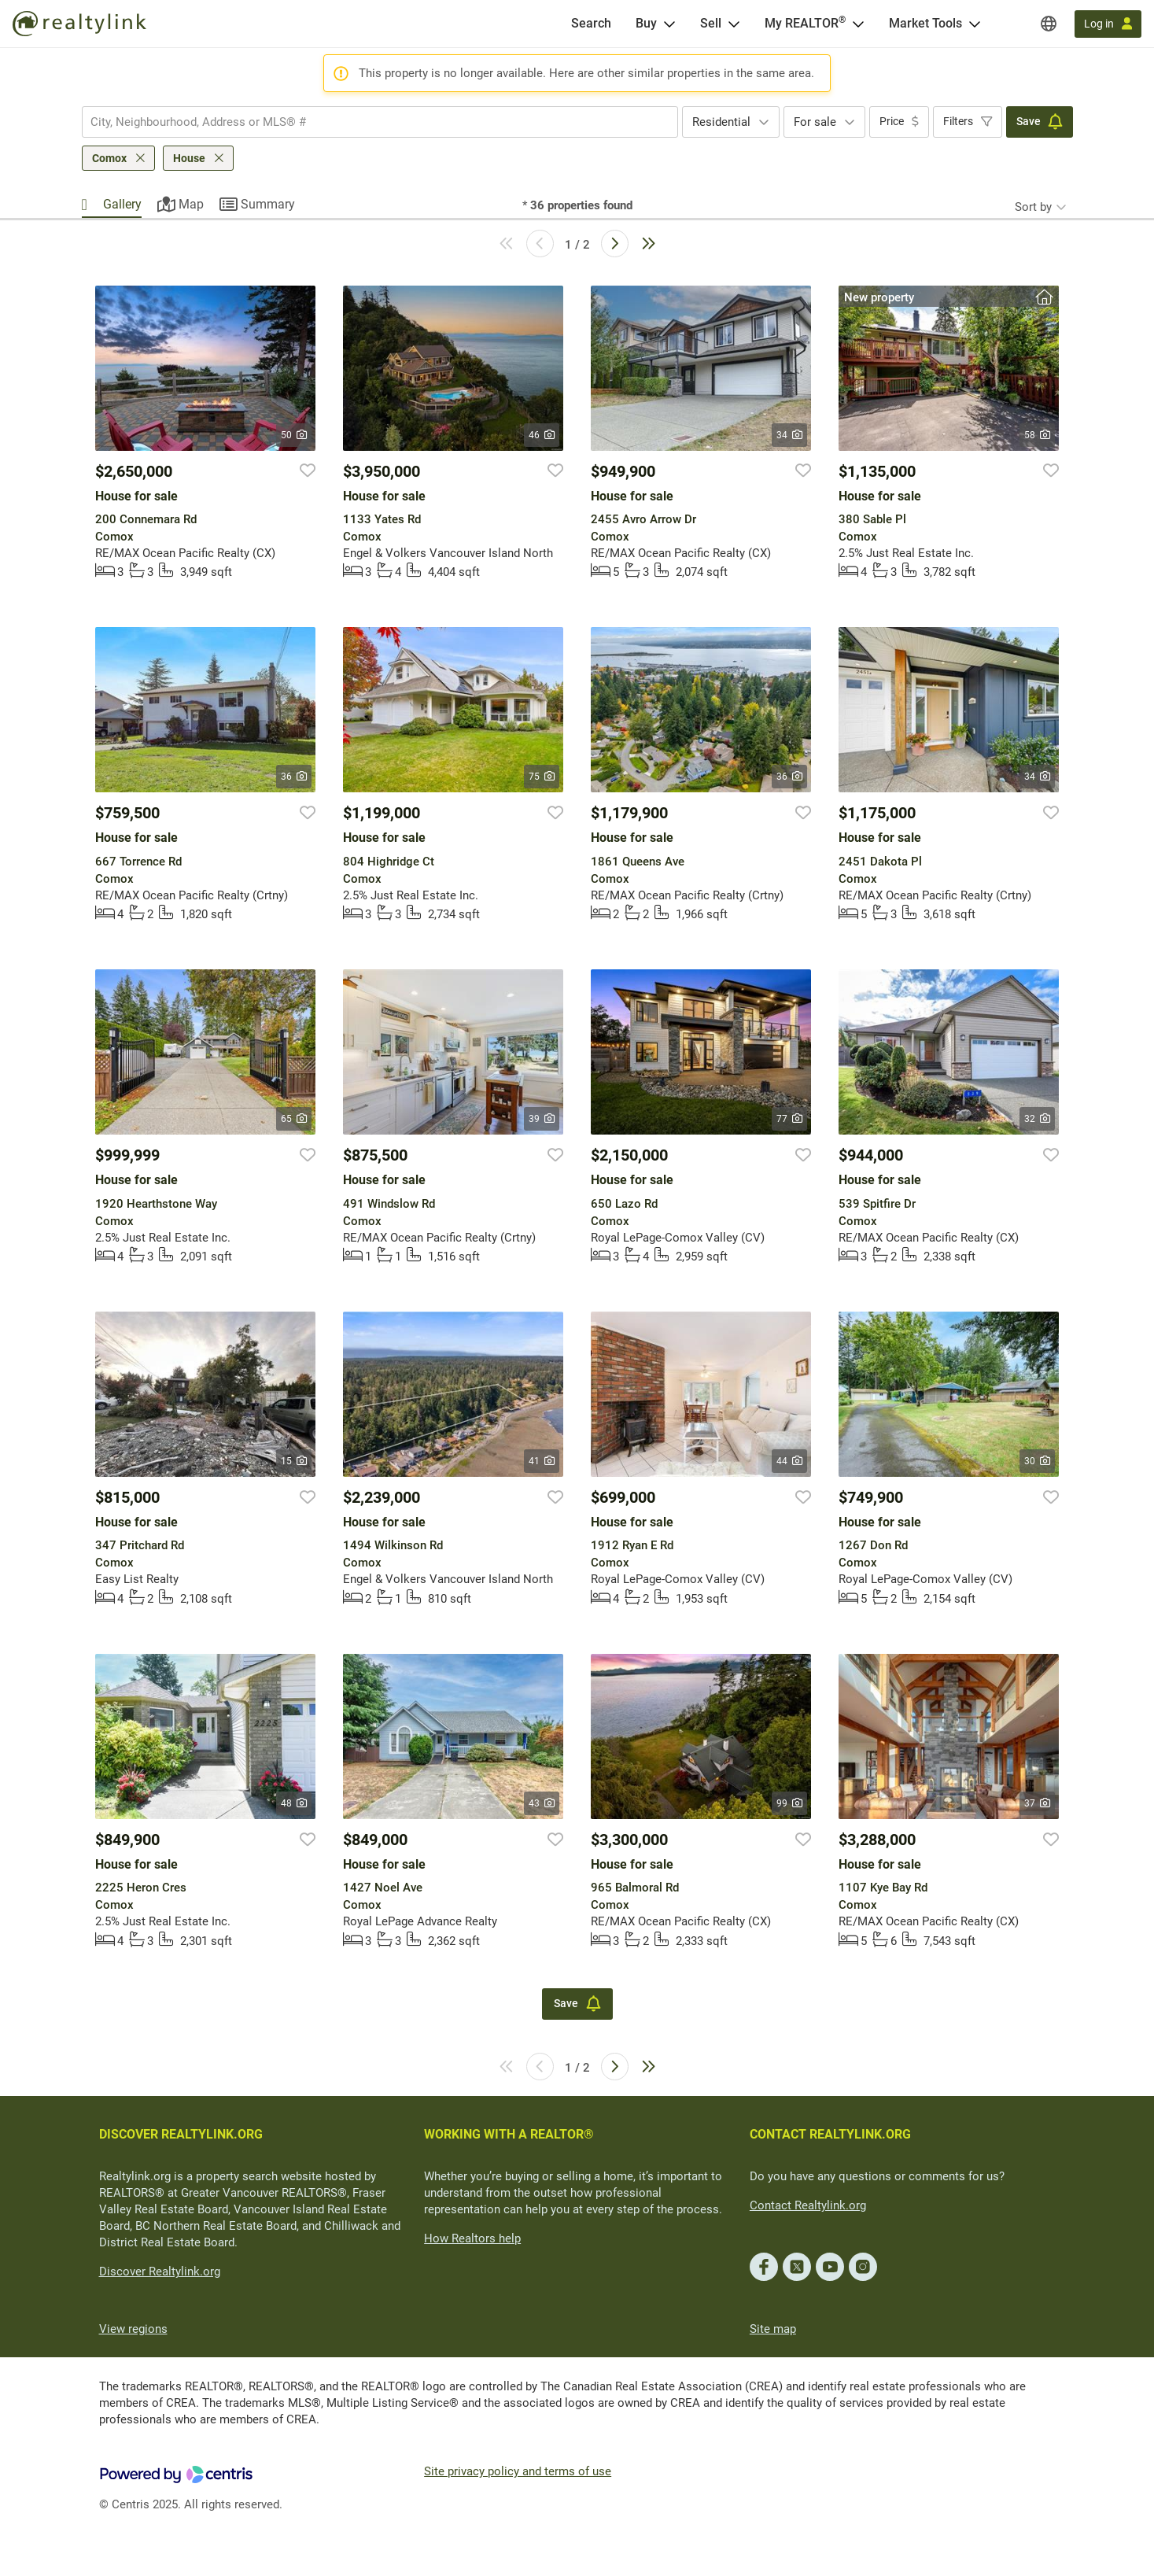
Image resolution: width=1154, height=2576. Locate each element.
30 (1037, 1461)
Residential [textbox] (721, 122)
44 (789, 1461)
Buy (646, 23)
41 (542, 1461)
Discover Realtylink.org (159, 2271)
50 (294, 435)
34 (789, 435)
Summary (268, 204)
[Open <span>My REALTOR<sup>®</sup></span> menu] (858, 23)
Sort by (1033, 207)
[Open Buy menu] (669, 23)
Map (191, 204)
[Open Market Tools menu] (974, 23)
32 (1037, 1118)
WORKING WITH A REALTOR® (509, 2134)
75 (542, 776)
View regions (133, 2329)
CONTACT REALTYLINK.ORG (830, 2134)
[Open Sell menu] (734, 23)
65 (294, 1118)
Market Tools (925, 23)
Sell (710, 23)
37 (1037, 1803)
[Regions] (1048, 23)
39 (542, 1118)
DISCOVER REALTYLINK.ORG (181, 2134)
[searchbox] (370, 122)
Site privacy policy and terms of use (517, 2471)
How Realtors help (472, 2238)
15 (294, 1461)
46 (542, 435)
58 (1037, 435)
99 (789, 1803)
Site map (773, 2329)
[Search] (591, 23)
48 (294, 1803)
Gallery (122, 204)
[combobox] (380, 122)
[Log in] (1108, 24)
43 (542, 1803)
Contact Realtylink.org (808, 2205)
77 (789, 1118)
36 (294, 776)
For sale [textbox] (815, 122)
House (189, 158)
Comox (109, 158)
